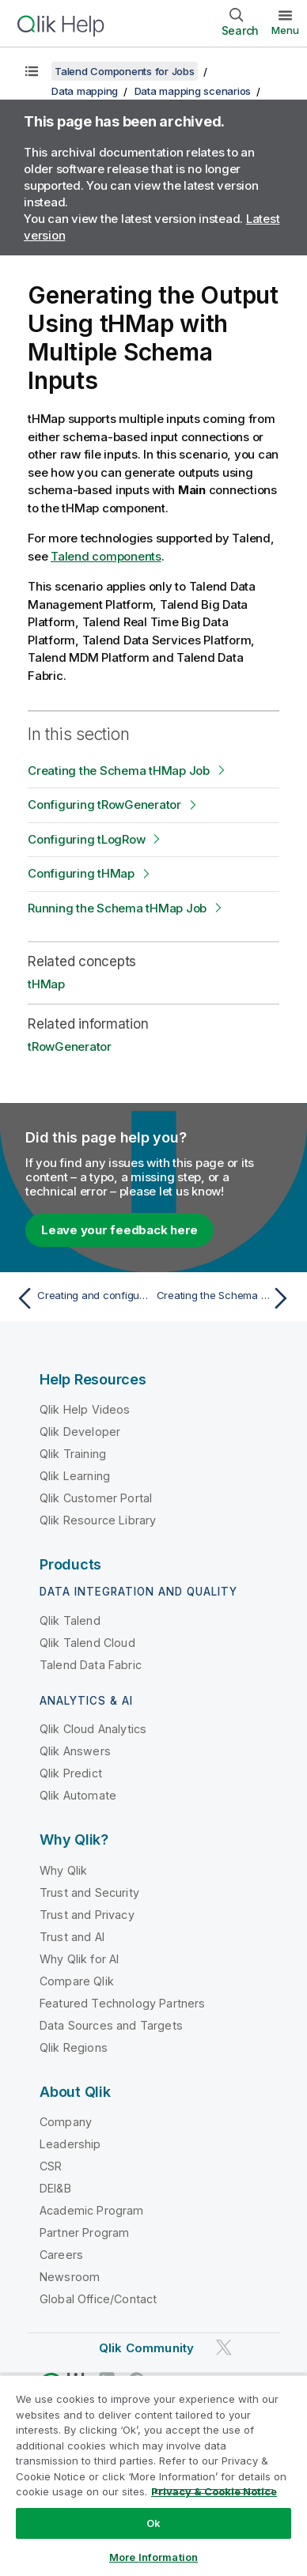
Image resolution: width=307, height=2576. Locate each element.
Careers (61, 2254)
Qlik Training (73, 1453)
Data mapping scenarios (193, 91)
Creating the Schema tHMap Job (119, 770)
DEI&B (55, 2188)
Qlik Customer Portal (96, 1498)
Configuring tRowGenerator (104, 804)
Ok (153, 2523)
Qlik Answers (75, 1751)
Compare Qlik (77, 1981)
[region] (153, 2475)
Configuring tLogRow (86, 839)
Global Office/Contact (98, 2299)
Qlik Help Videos (85, 1409)
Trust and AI (72, 1936)
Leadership (70, 2144)
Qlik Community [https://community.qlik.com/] (146, 2347)
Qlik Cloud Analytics (93, 1729)
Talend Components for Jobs (125, 71)
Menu (285, 30)
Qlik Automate (78, 1795)
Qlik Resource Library (98, 1520)
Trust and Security (89, 1892)
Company (66, 2121)
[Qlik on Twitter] (224, 2347)
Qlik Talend (70, 1620)
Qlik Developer (80, 1431)
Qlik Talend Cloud (87, 1642)
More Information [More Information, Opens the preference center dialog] (153, 2557)
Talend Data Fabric (91, 1664)
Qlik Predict (71, 1773)
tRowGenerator (70, 1046)
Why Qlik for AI (79, 1959)
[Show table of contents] (32, 71)
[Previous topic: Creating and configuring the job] (81, 1298)
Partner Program (84, 2232)
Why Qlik (63, 1870)
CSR (51, 2166)
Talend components (106, 556)
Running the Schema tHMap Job (117, 908)
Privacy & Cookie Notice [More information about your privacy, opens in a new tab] (214, 2491)
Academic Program (92, 2210)
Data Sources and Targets (111, 2025)
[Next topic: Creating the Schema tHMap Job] (226, 1298)
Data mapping (84, 91)
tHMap (46, 983)
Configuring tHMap (81, 873)
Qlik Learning (75, 1476)
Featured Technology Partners (122, 2003)
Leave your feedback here (119, 1229)
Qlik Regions (74, 2047)
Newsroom (70, 2276)
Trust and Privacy (87, 1914)
